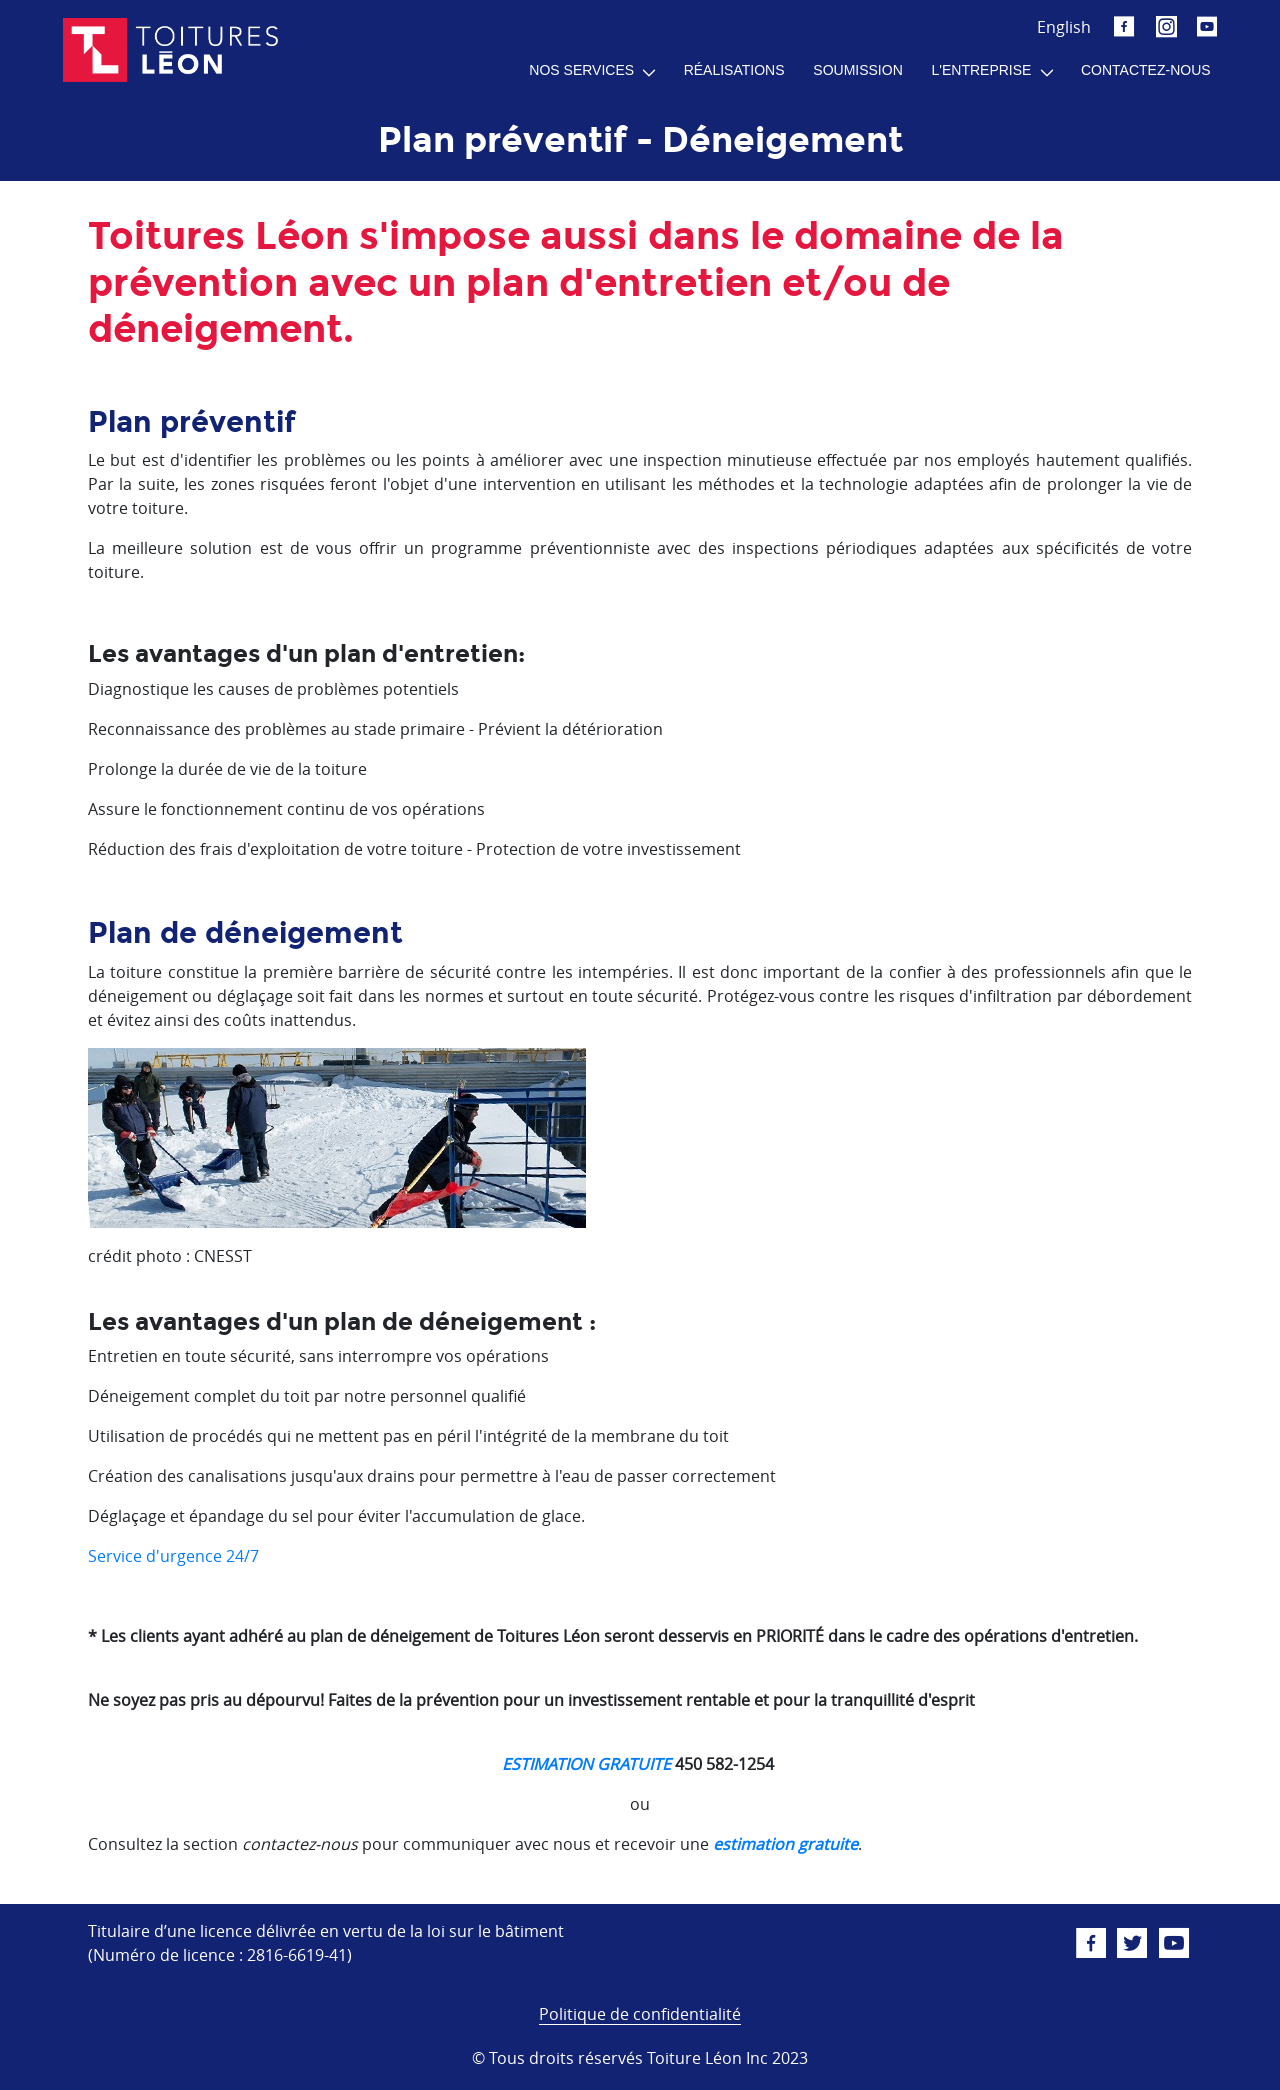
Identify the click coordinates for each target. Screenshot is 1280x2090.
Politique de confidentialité (640, 2014)
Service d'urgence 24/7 (173, 1556)
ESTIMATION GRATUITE (586, 1764)
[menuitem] (592, 70)
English (1064, 27)
